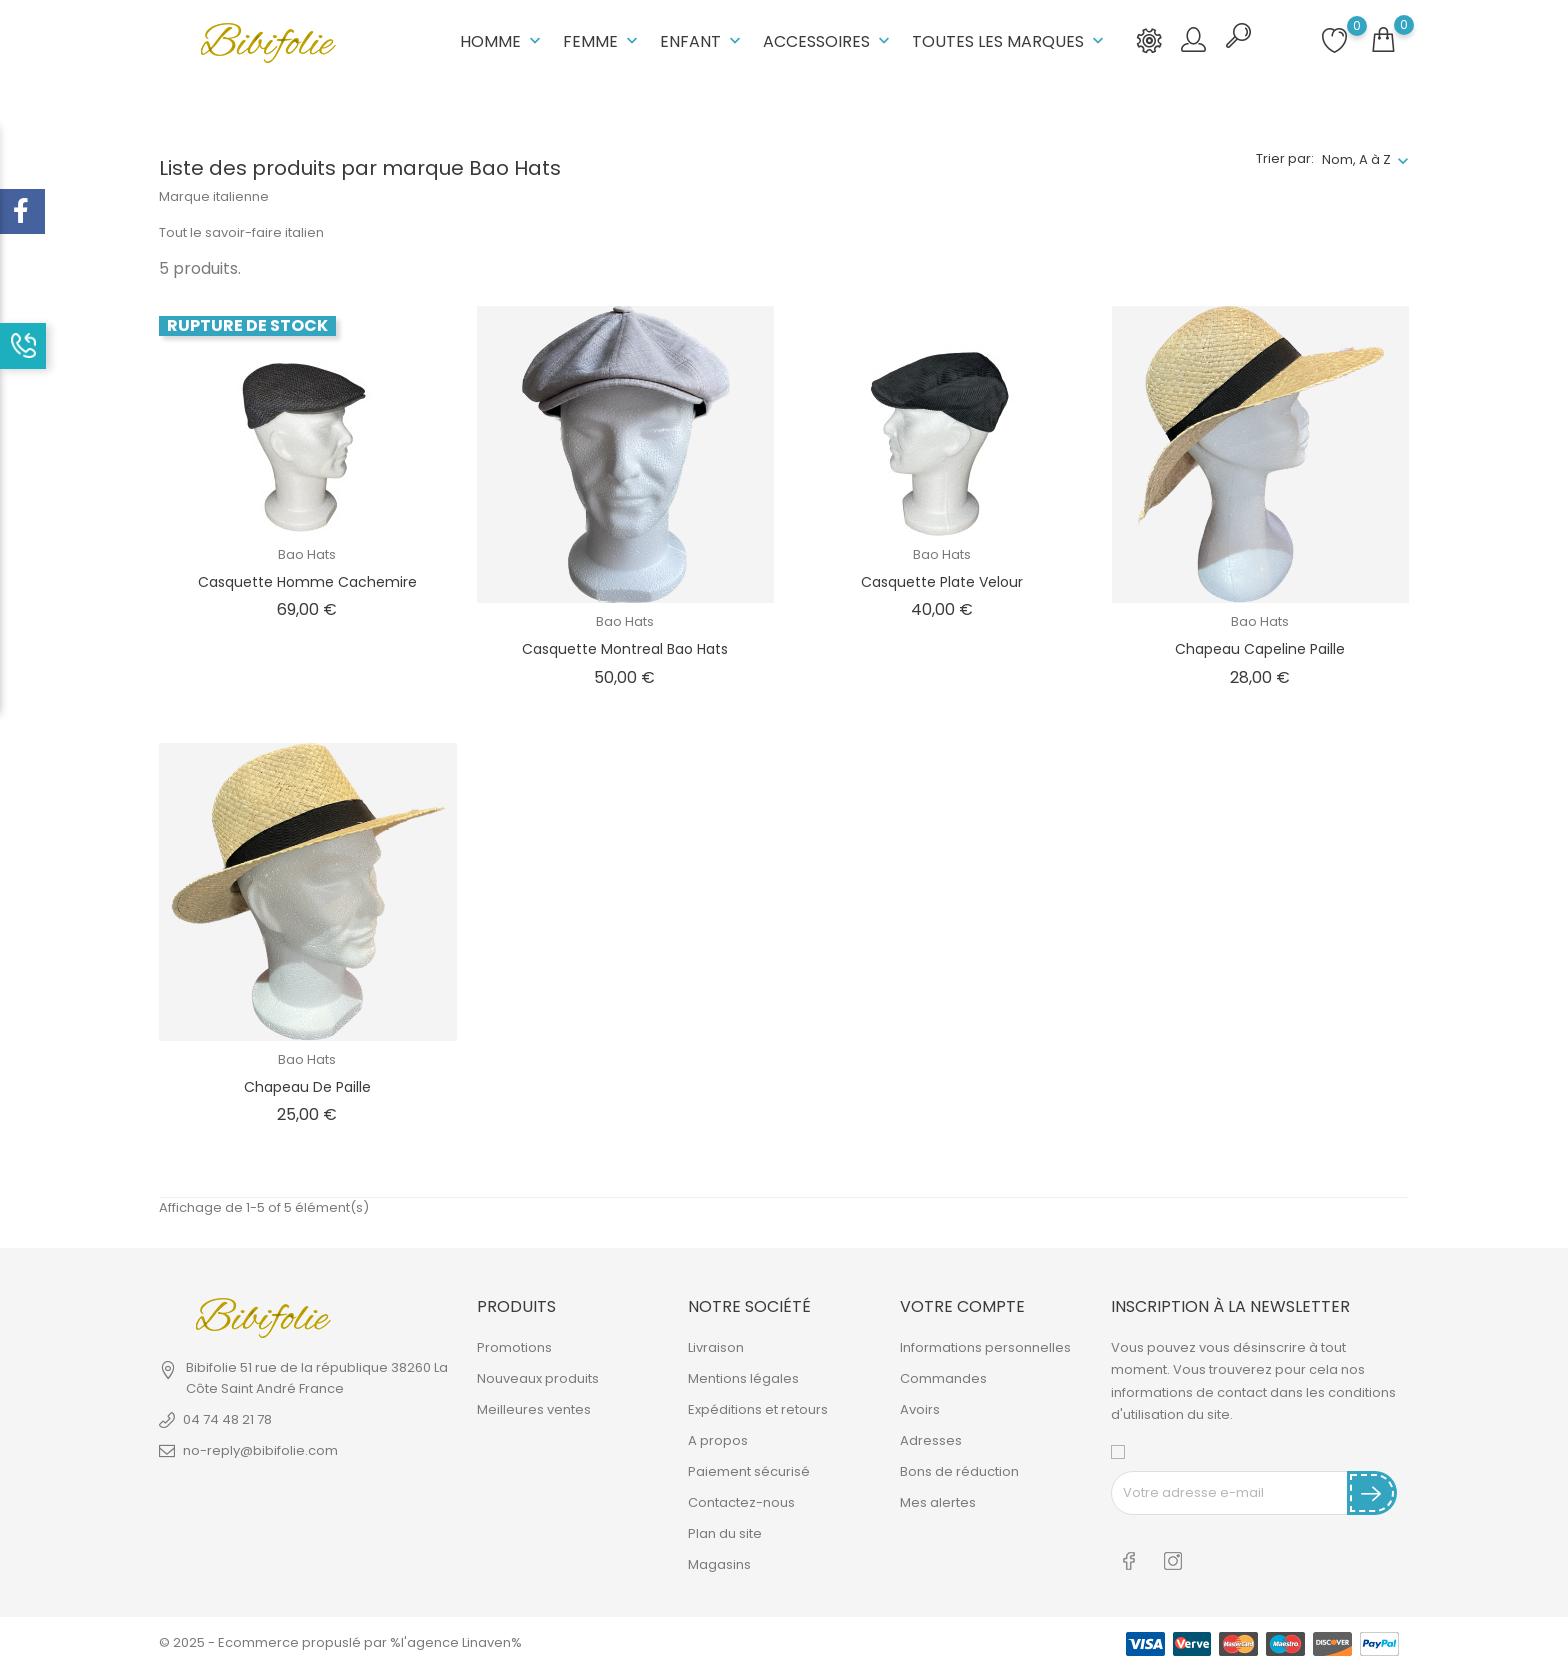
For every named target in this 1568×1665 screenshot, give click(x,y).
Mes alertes (938, 1501)
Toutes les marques (1010, 40)
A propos (718, 1439)
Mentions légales (743, 1377)
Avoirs (920, 1408)
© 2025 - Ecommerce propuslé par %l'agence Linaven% (340, 1639)
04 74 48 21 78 (227, 1418)
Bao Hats (307, 552)
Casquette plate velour (942, 580)
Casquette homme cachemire (307, 580)
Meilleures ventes (534, 1408)
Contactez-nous (741, 1501)
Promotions (514, 1346)
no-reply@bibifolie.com (260, 1449)
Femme (602, 40)
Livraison (716, 1346)
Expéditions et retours (758, 1408)
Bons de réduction (959, 1470)
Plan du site (725, 1532)
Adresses (931, 1439)
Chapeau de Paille (307, 1085)
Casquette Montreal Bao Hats (625, 647)
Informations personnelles (985, 1346)
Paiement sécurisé (749, 1470)
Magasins (719, 1563)
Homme (502, 40)
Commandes (943, 1377)
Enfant (702, 40)
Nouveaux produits (538, 1377)
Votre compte (962, 1304)
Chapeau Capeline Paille (1260, 647)
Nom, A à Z (1356, 157)
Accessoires (828, 40)
